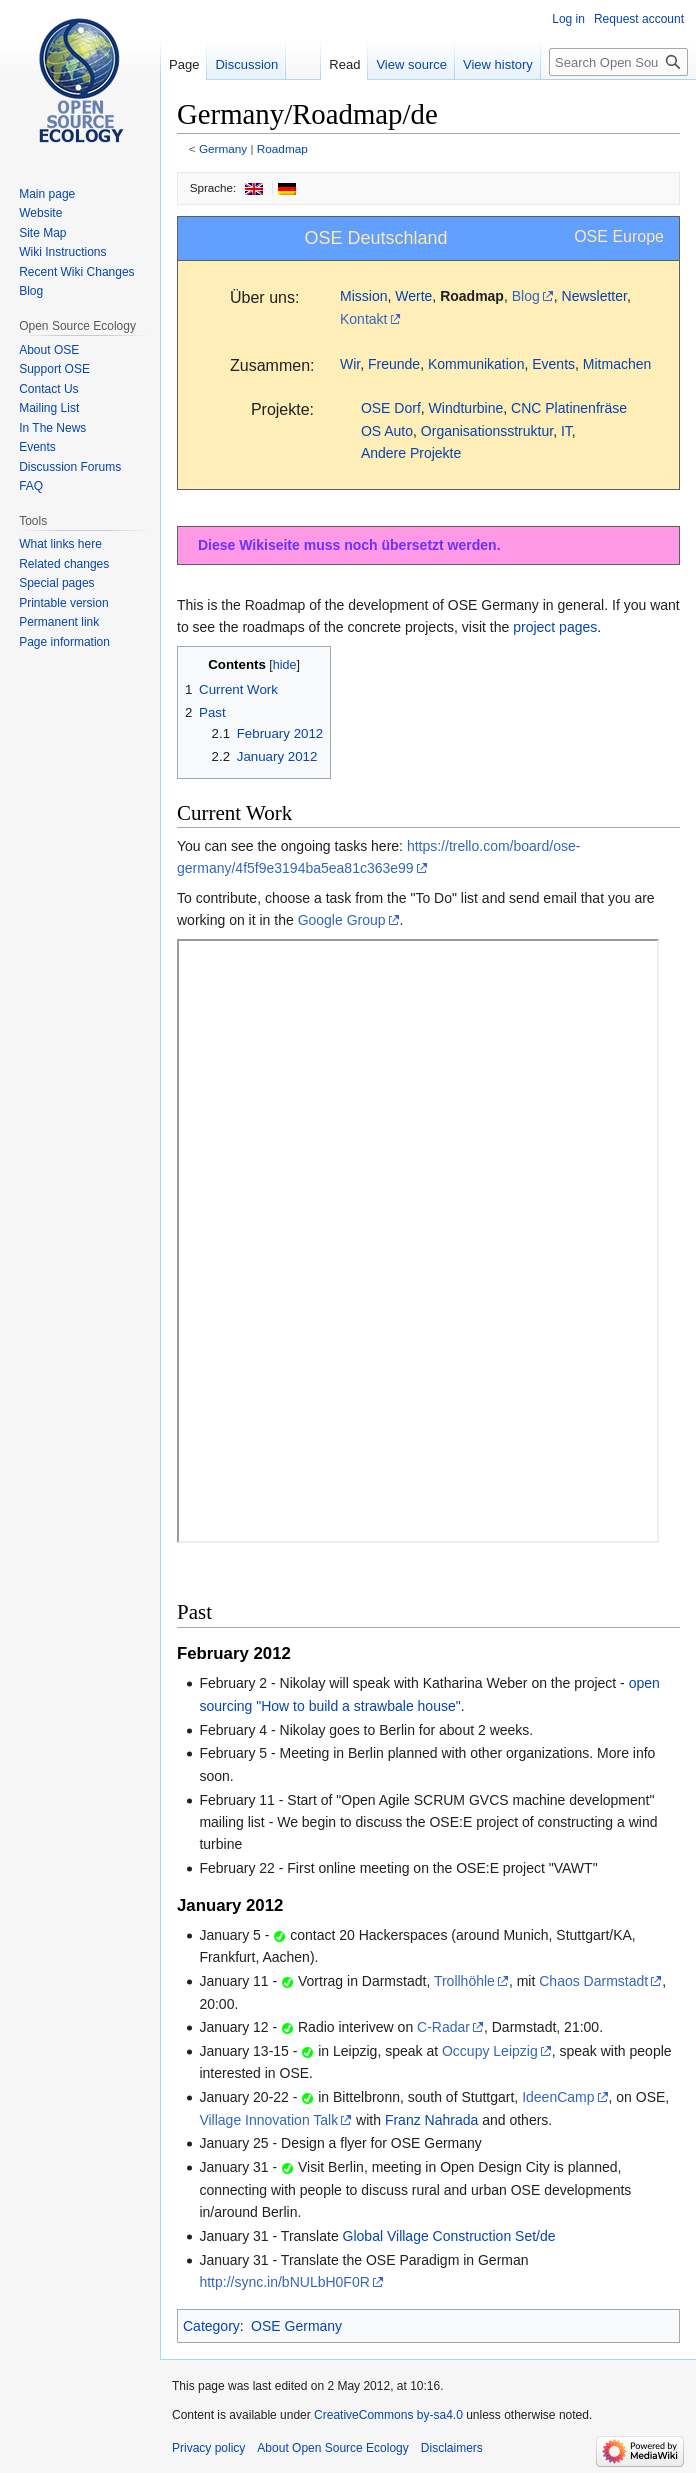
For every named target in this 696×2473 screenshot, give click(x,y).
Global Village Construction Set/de (449, 2236)
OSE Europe (619, 236)
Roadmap (282, 148)
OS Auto (387, 431)
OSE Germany (296, 2326)
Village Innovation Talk (268, 2120)
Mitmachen (617, 364)
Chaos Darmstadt (593, 1981)
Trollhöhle (464, 1981)
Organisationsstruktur (487, 431)
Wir (350, 364)
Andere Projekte (411, 453)
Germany (223, 148)
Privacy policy (208, 2448)
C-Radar (443, 2027)
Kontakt (363, 319)
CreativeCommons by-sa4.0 (388, 2415)
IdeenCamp (558, 2097)
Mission (363, 296)
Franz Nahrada (431, 2120)
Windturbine (466, 408)
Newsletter (594, 296)
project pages (555, 627)
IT (566, 431)
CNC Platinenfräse (569, 408)
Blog (526, 296)
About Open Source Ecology (332, 2448)
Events (553, 364)
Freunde (394, 364)
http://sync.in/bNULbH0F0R (284, 2282)
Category (211, 2326)
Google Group (342, 920)
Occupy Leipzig (490, 2051)
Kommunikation (476, 364)
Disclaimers (452, 2448)
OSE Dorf (391, 408)
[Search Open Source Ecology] (618, 62)
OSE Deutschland (376, 238)
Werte (413, 296)
